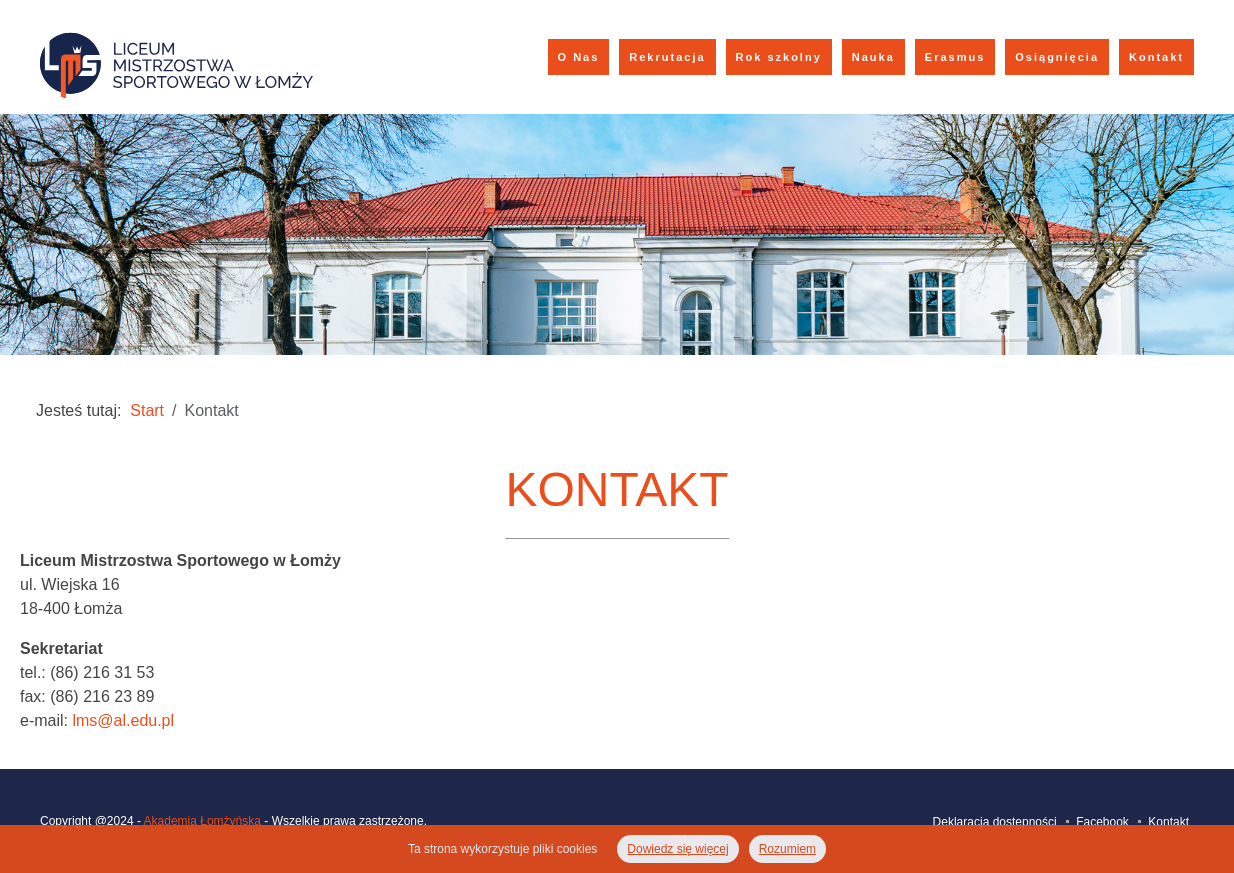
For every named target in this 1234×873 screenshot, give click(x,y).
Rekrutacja (667, 57)
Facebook (1102, 822)
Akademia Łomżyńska (202, 821)
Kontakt (1156, 57)
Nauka (873, 57)
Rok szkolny (779, 57)
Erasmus (955, 57)
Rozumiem (787, 849)
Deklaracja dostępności (995, 822)
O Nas (579, 57)
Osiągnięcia (1057, 57)
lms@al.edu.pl (123, 720)
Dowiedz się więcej (677, 849)
